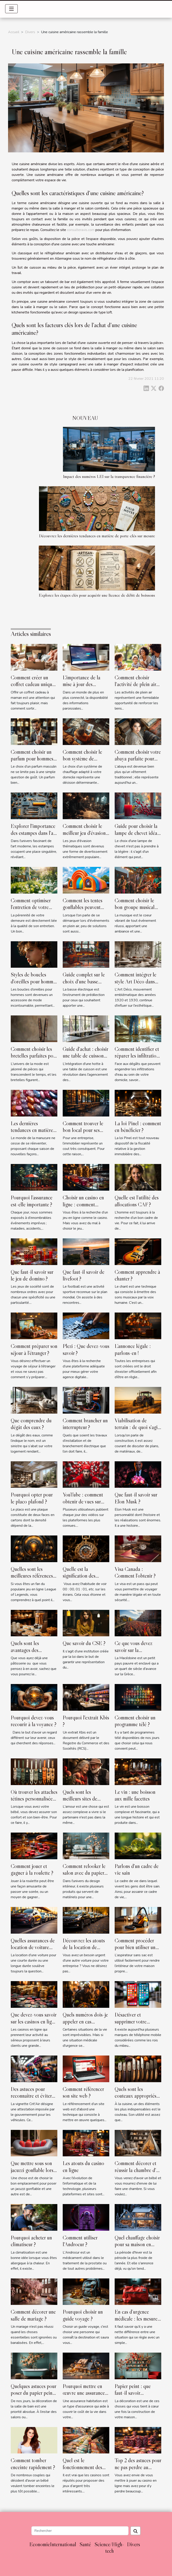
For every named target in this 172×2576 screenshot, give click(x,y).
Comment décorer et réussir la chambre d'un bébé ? (138, 2170)
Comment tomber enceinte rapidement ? (33, 2463)
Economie (39, 2544)
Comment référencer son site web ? (83, 2092)
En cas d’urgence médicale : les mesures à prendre (137, 2318)
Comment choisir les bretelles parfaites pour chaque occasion (34, 1056)
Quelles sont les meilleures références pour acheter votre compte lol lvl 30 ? (32, 1579)
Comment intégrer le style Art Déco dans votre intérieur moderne (135, 984)
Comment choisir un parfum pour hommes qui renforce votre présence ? (32, 762)
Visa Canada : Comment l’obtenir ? (135, 1572)
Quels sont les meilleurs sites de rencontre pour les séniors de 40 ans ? (82, 1802)
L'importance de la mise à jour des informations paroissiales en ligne (83, 687)
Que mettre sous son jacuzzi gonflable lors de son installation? (32, 2170)
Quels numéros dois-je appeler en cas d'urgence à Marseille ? (85, 2024)
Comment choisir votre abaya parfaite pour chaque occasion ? (138, 759)
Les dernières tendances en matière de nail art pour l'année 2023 (34, 1133)
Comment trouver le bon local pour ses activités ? (83, 1130)
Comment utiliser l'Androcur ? (80, 2241)
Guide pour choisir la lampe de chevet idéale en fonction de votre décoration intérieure (138, 836)
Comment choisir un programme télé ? (135, 1720)
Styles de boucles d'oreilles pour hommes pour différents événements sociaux (34, 984)
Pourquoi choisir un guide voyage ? (83, 2315)
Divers (30, 32)
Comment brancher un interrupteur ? (85, 1423)
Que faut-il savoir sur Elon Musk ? (136, 1498)
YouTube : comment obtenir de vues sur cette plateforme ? (83, 1501)
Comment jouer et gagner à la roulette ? (32, 1869)
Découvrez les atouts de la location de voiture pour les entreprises (84, 1950)
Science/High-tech (109, 2547)
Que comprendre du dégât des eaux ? (31, 1423)
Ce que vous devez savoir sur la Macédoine (133, 1650)
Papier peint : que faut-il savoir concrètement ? (133, 2393)
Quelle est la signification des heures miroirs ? (79, 1576)
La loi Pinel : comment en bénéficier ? (138, 1126)
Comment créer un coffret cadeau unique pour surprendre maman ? (32, 687)
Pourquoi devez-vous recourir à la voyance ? (33, 1720)
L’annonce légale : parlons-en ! (133, 1349)
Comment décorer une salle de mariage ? (33, 2315)
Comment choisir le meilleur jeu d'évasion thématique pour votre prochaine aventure (85, 836)
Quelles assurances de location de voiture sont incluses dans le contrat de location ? (33, 1950)
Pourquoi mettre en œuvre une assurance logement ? (84, 2393)
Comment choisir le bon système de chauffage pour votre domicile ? (83, 762)
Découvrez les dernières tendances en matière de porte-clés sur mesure (97, 535)
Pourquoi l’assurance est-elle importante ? (31, 1200)
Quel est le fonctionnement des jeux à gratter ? (82, 2467)
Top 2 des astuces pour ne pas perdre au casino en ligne (138, 2467)
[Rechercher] (79, 2530)
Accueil (13, 32)
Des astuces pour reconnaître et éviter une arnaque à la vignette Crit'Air (31, 2099)
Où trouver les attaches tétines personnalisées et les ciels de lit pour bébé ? (34, 1802)
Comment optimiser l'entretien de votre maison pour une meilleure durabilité (31, 910)
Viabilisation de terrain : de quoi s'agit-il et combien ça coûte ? (138, 1430)
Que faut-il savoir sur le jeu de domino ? (32, 1275)
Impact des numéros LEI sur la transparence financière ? (109, 476)
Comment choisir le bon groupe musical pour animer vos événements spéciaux (136, 910)
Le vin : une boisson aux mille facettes (135, 1795)
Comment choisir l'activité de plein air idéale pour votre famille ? (135, 687)
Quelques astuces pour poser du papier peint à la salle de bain (33, 2393)
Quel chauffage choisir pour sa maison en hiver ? (137, 2244)
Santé (85, 2544)
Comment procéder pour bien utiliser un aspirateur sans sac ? (135, 1947)
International (63, 2544)
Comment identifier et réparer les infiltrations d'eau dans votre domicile (138, 1059)
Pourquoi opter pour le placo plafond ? (32, 1498)
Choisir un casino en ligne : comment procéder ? (83, 1204)
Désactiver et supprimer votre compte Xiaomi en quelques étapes (133, 2024)
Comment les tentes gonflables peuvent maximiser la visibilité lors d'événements (84, 910)
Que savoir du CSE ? (84, 1643)
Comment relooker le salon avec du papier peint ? (84, 1873)
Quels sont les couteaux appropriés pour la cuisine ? (135, 2096)
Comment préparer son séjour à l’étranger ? (34, 1349)
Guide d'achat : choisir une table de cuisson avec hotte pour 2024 (85, 1056)
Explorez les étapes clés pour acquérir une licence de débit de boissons (97, 595)
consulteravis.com (81, 229)
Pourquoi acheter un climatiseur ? (31, 2241)
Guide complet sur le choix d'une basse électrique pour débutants (84, 984)
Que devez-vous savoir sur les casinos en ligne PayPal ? (33, 2021)
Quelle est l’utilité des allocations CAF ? (137, 1200)
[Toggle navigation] (11, 8)
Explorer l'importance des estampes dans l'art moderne (34, 833)
